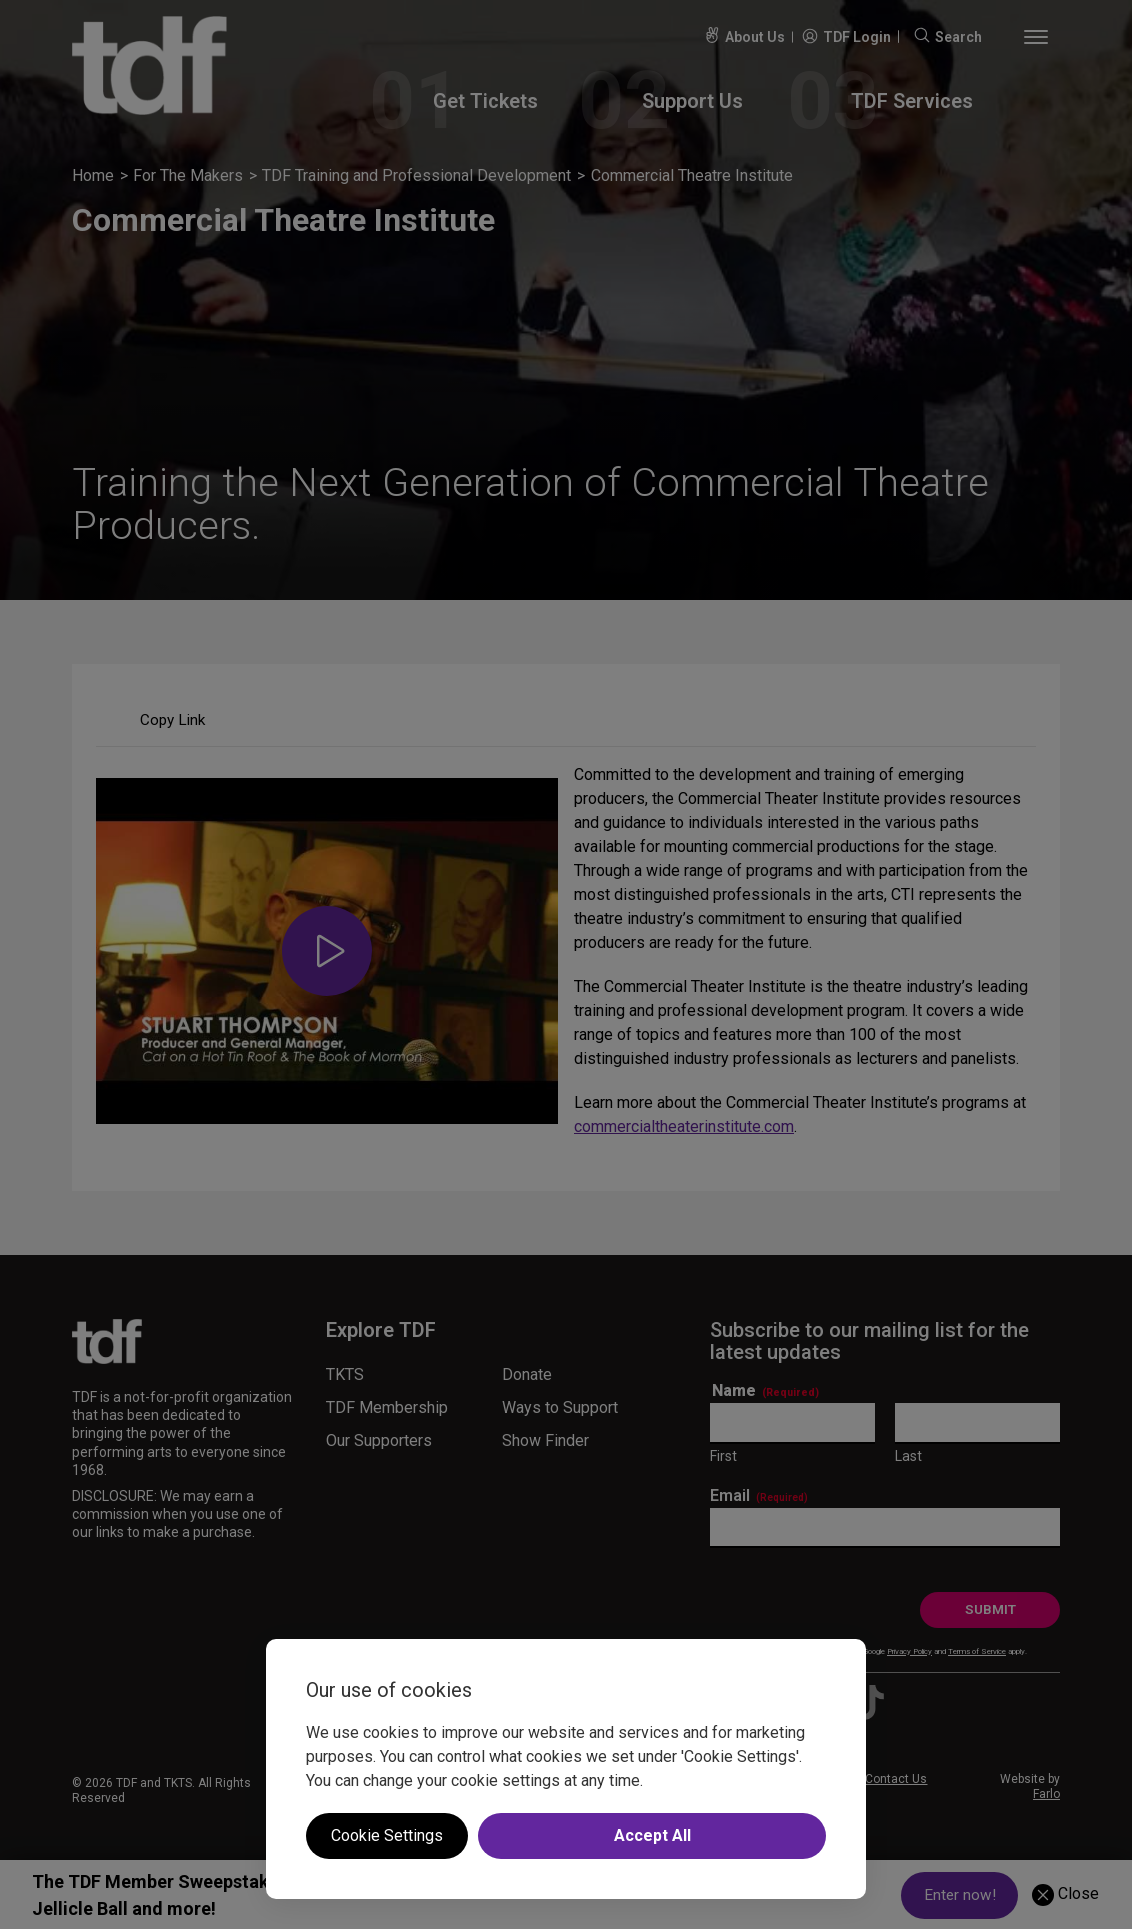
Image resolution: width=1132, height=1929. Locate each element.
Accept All (652, 1835)
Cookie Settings (387, 1835)
